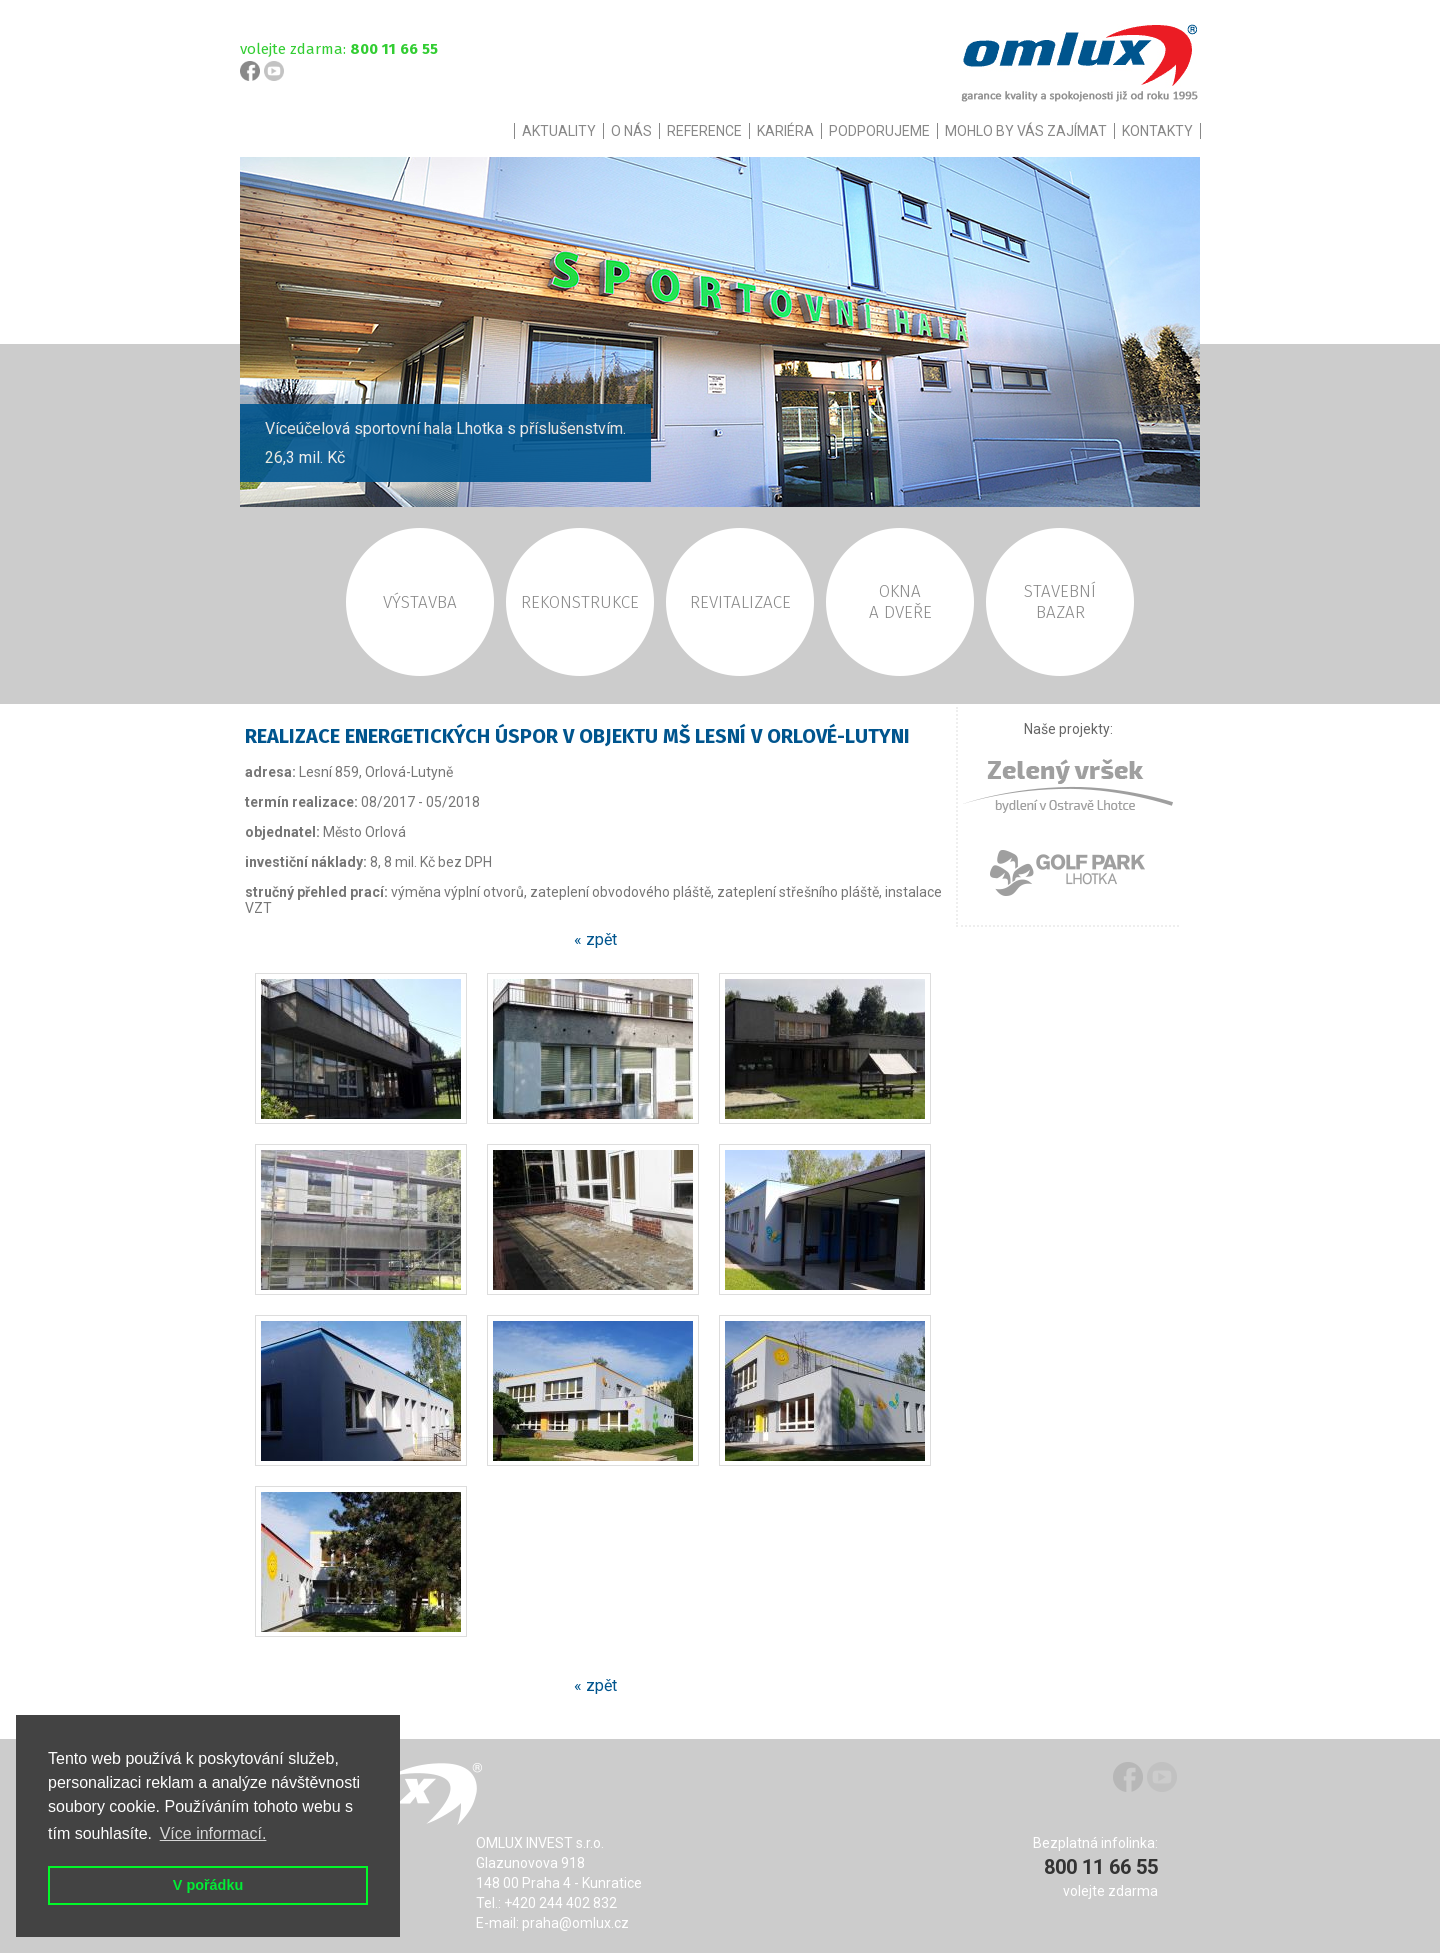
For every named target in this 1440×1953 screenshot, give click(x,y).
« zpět (595, 939)
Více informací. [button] (213, 1833)
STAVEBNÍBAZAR (1060, 602)
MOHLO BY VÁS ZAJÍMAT (1026, 131)
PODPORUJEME (879, 131)
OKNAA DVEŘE (900, 602)
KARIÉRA (785, 131)
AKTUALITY (559, 131)
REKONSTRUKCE (580, 602)
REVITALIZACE (740, 602)
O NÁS (631, 131)
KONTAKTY (1157, 131)
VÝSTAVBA (420, 602)
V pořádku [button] (208, 1885)
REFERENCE (704, 131)
